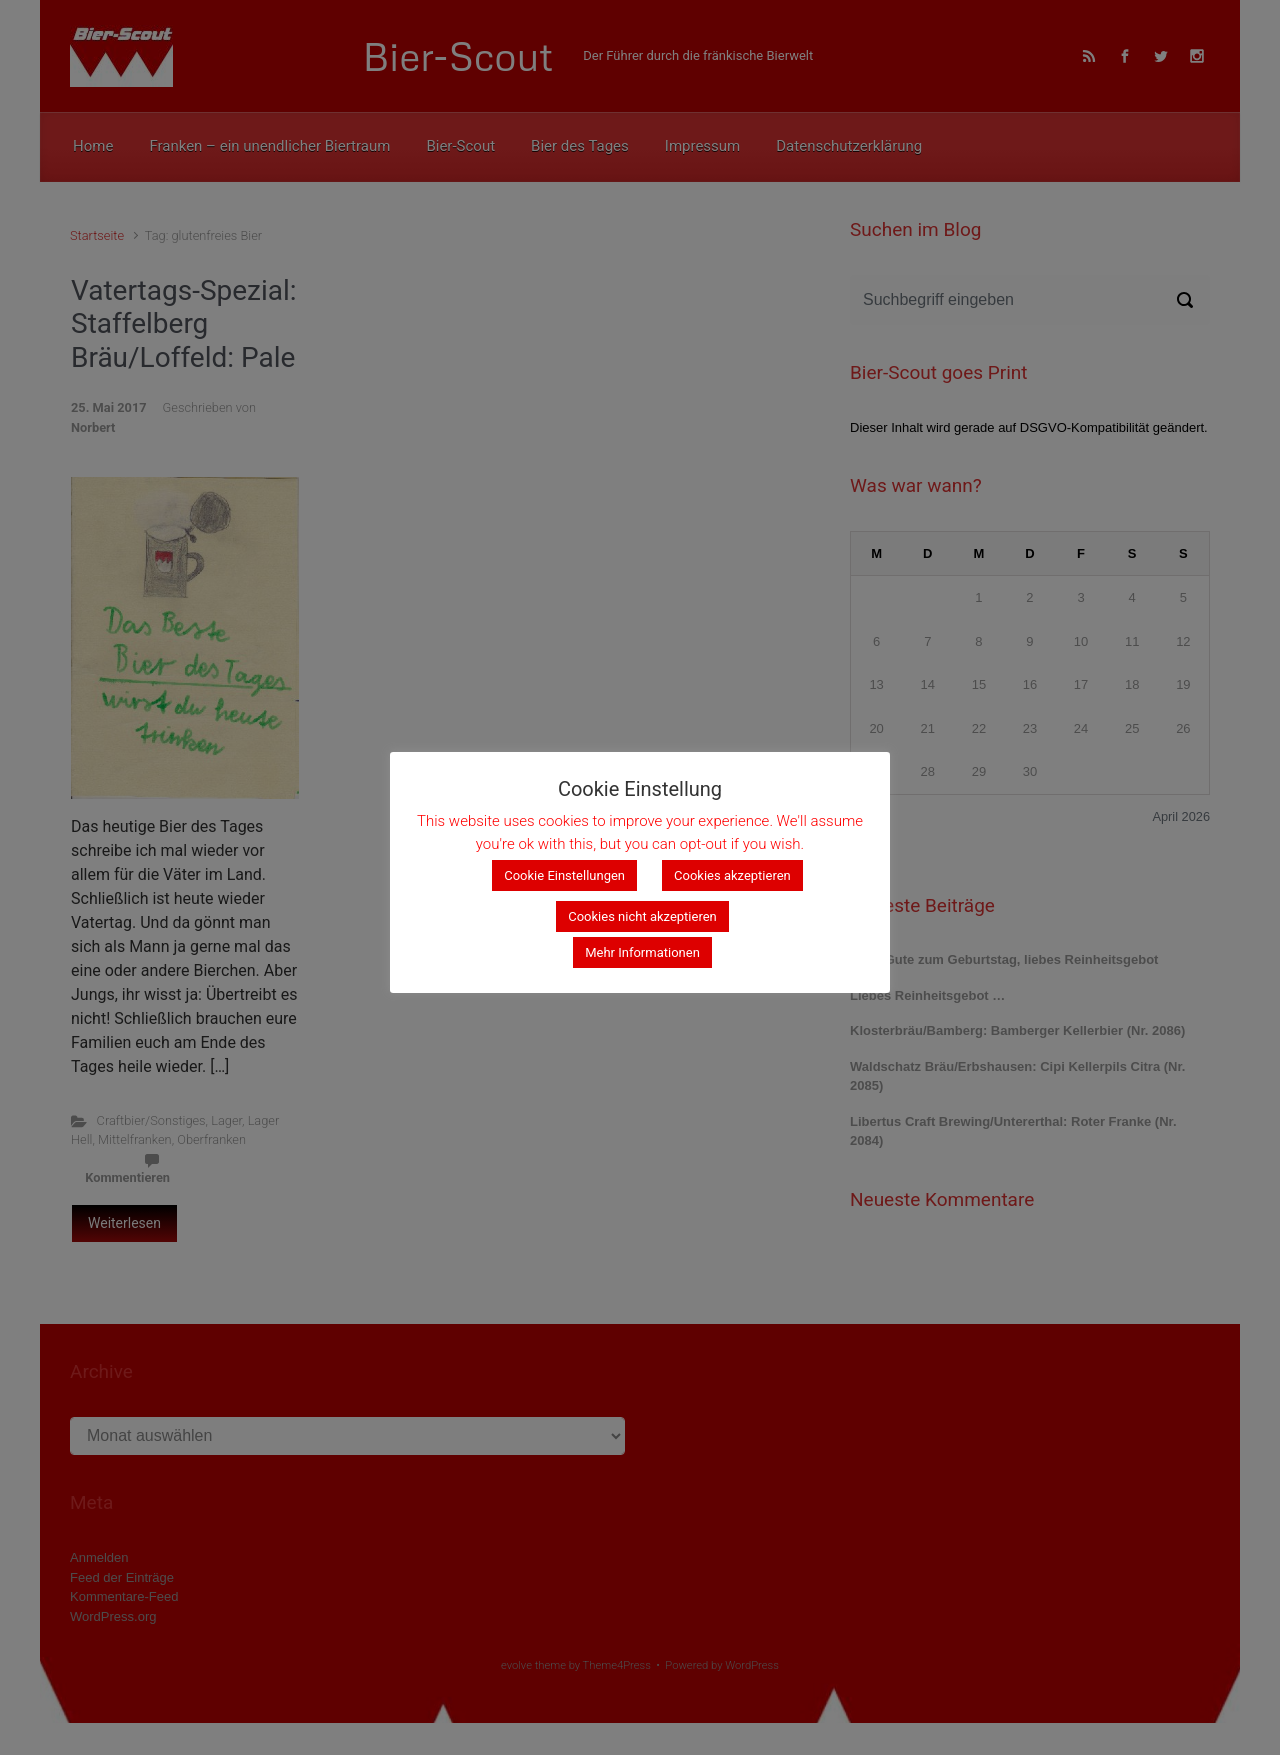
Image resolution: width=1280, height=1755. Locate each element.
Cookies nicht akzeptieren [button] (642, 916)
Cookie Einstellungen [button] (564, 875)
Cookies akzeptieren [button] (732, 875)
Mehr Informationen (642, 952)
